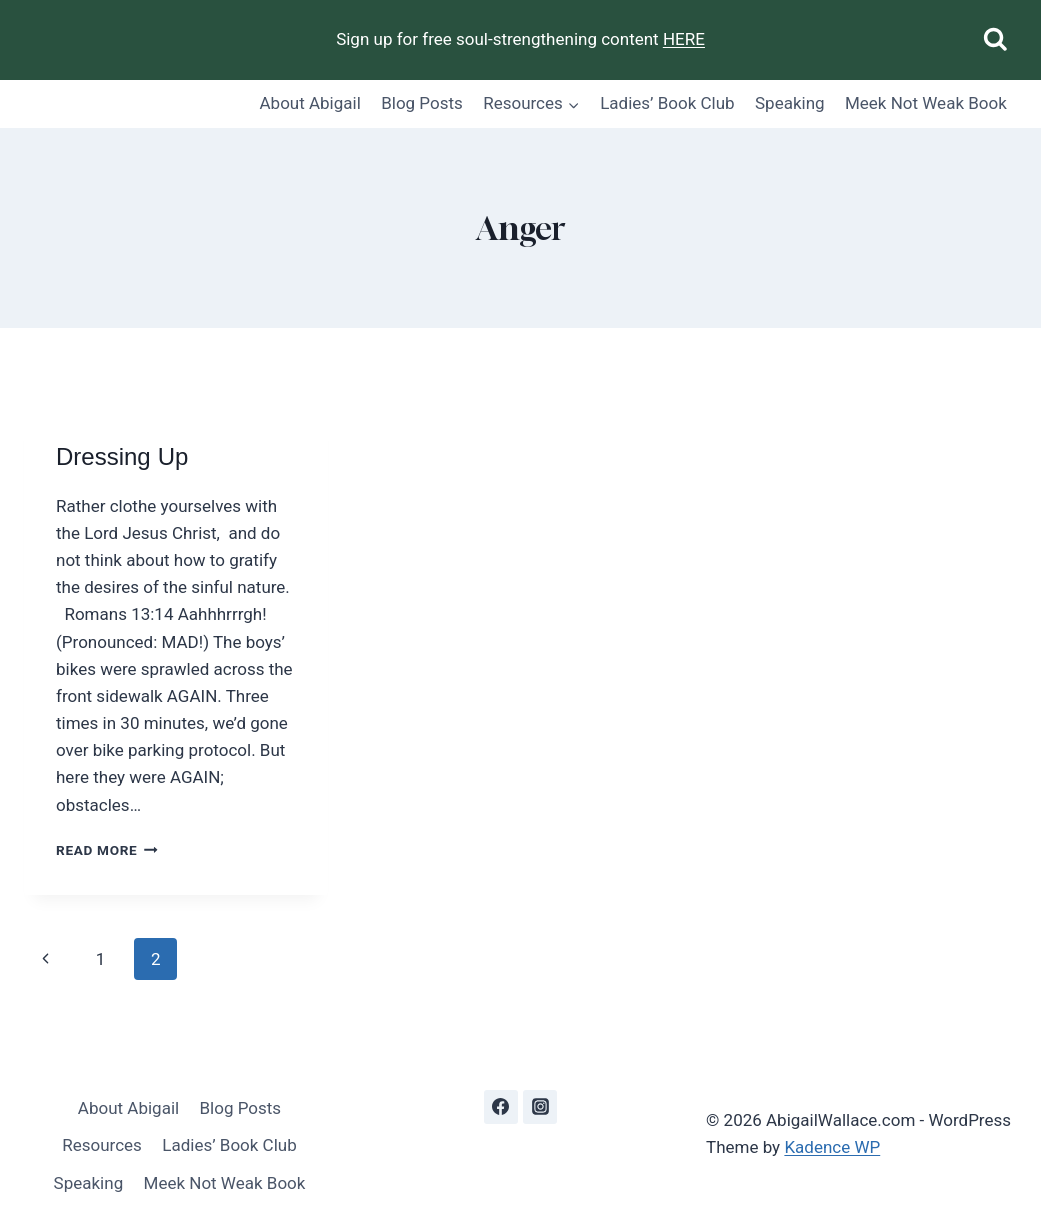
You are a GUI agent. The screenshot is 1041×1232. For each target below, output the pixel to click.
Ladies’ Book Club (667, 103)
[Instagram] (540, 1107)
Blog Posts (422, 103)
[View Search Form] (995, 40)
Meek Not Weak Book (926, 103)
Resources (102, 1145)
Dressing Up (122, 457)
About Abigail (310, 103)
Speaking (790, 103)
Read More (107, 850)
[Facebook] (501, 1107)
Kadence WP (832, 1147)
